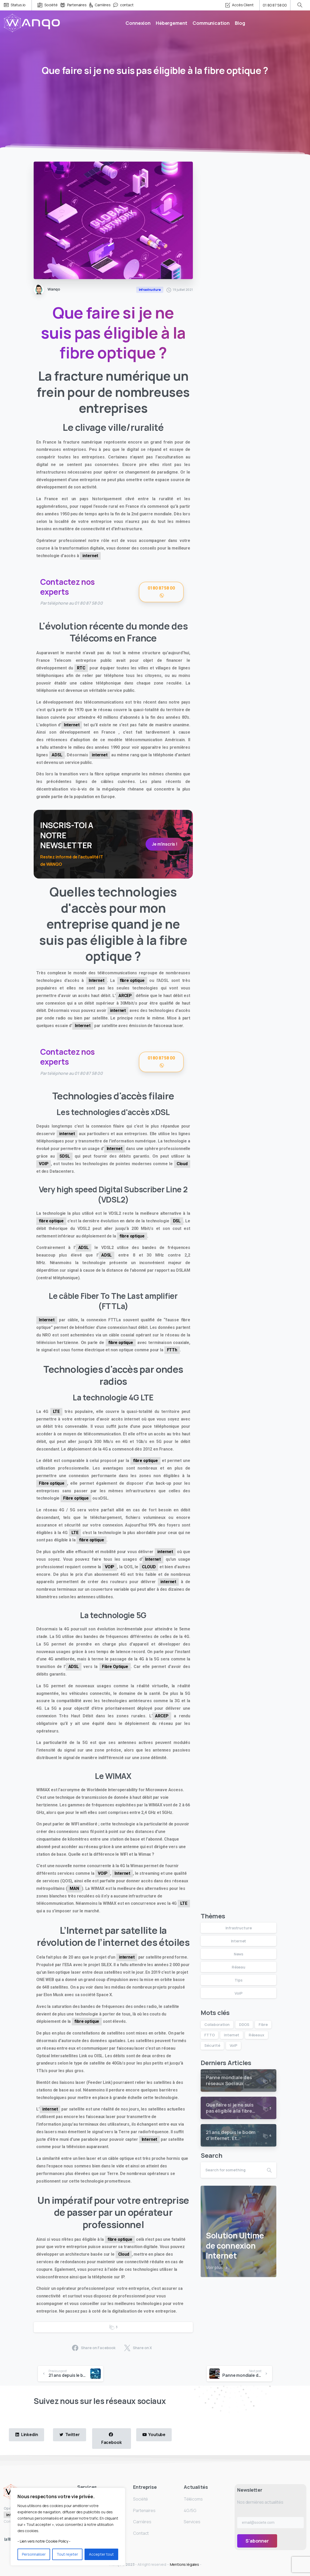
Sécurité (212, 2045)
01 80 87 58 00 (275, 5)
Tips (238, 1980)
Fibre (263, 2024)
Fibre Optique (115, 1666)
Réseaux (256, 2034)
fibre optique (132, 980)
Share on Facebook (94, 2348)
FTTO (209, 2034)
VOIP (43, 1163)
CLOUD (149, 1566)
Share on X (138, 2348)
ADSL (57, 754)
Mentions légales (185, 2564)
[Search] (231, 2170)
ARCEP (125, 995)
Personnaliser (34, 2554)
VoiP (238, 1993)
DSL (177, 1220)
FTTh (172, 1349)
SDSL (64, 1156)
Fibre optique (51, 1483)
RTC (81, 667)
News (238, 1954)
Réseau (238, 1967)
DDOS (244, 2024)
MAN (74, 1888)
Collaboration (217, 2024)
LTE (56, 1411)
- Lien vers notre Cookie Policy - (43, 2541)
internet (90, 555)
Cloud (182, 1163)
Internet (72, 724)
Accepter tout (101, 2554)
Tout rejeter (67, 2554)
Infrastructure (238, 1927)
